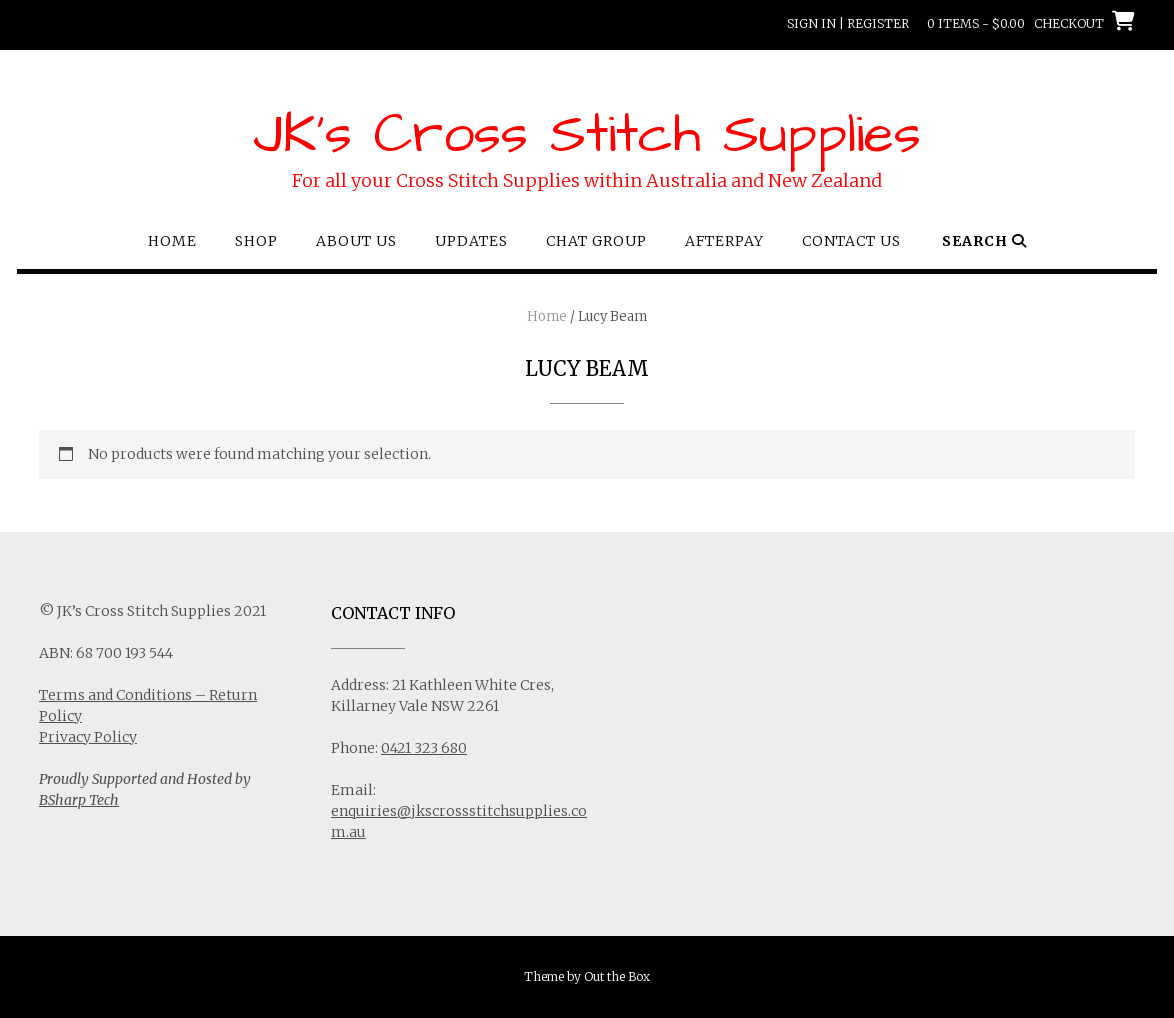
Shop (256, 241)
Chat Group (596, 241)
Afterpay (724, 241)
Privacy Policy (88, 737)
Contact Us (851, 241)
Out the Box (617, 976)
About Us (356, 241)
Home (172, 241)
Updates (471, 241)
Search (984, 241)
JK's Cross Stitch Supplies (587, 135)
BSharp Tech (79, 800)
